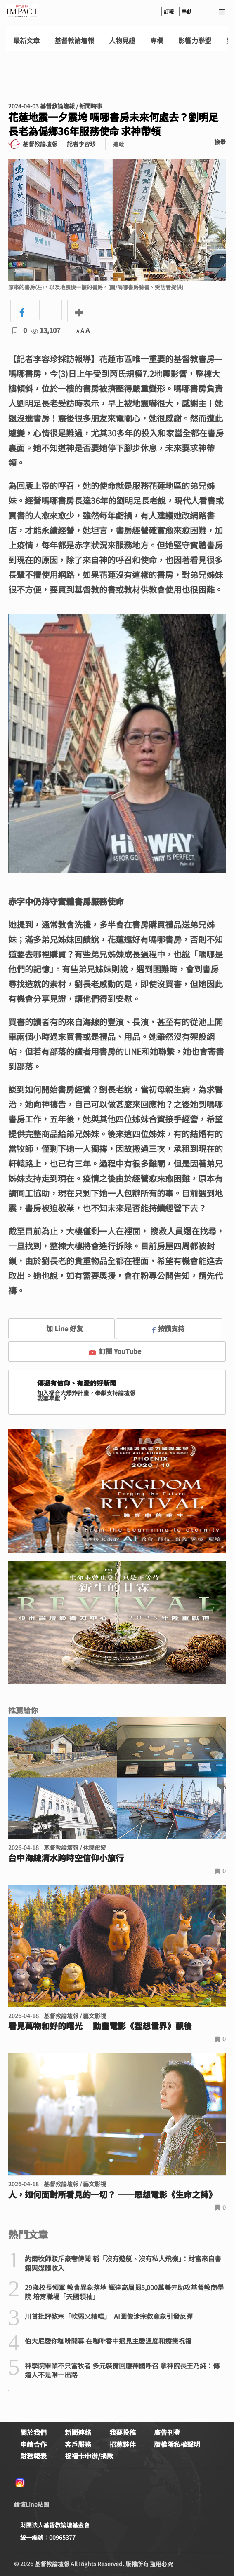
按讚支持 (168, 1328)
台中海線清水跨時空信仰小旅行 (66, 1858)
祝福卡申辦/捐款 (89, 2456)
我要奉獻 (53, 1398)
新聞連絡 (78, 2432)
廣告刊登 (167, 2432)
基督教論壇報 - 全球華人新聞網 (22, 11)
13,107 (45, 330)
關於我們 (33, 2432)
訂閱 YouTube (115, 1351)
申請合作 (33, 2444)
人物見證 (122, 40)
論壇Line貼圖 (31, 2504)
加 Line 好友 (58, 1328)
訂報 (169, 11)
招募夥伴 (122, 2444)
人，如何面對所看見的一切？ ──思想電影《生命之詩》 (112, 2194)
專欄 (156, 40)
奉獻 (186, 11)
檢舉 (220, 142)
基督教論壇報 (74, 40)
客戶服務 (78, 2444)
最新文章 (26, 40)
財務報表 (33, 2456)
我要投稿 (122, 2432)
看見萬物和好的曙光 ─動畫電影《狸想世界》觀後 (100, 2026)
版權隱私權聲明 (177, 2444)
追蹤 (118, 144)
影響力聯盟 (194, 40)
